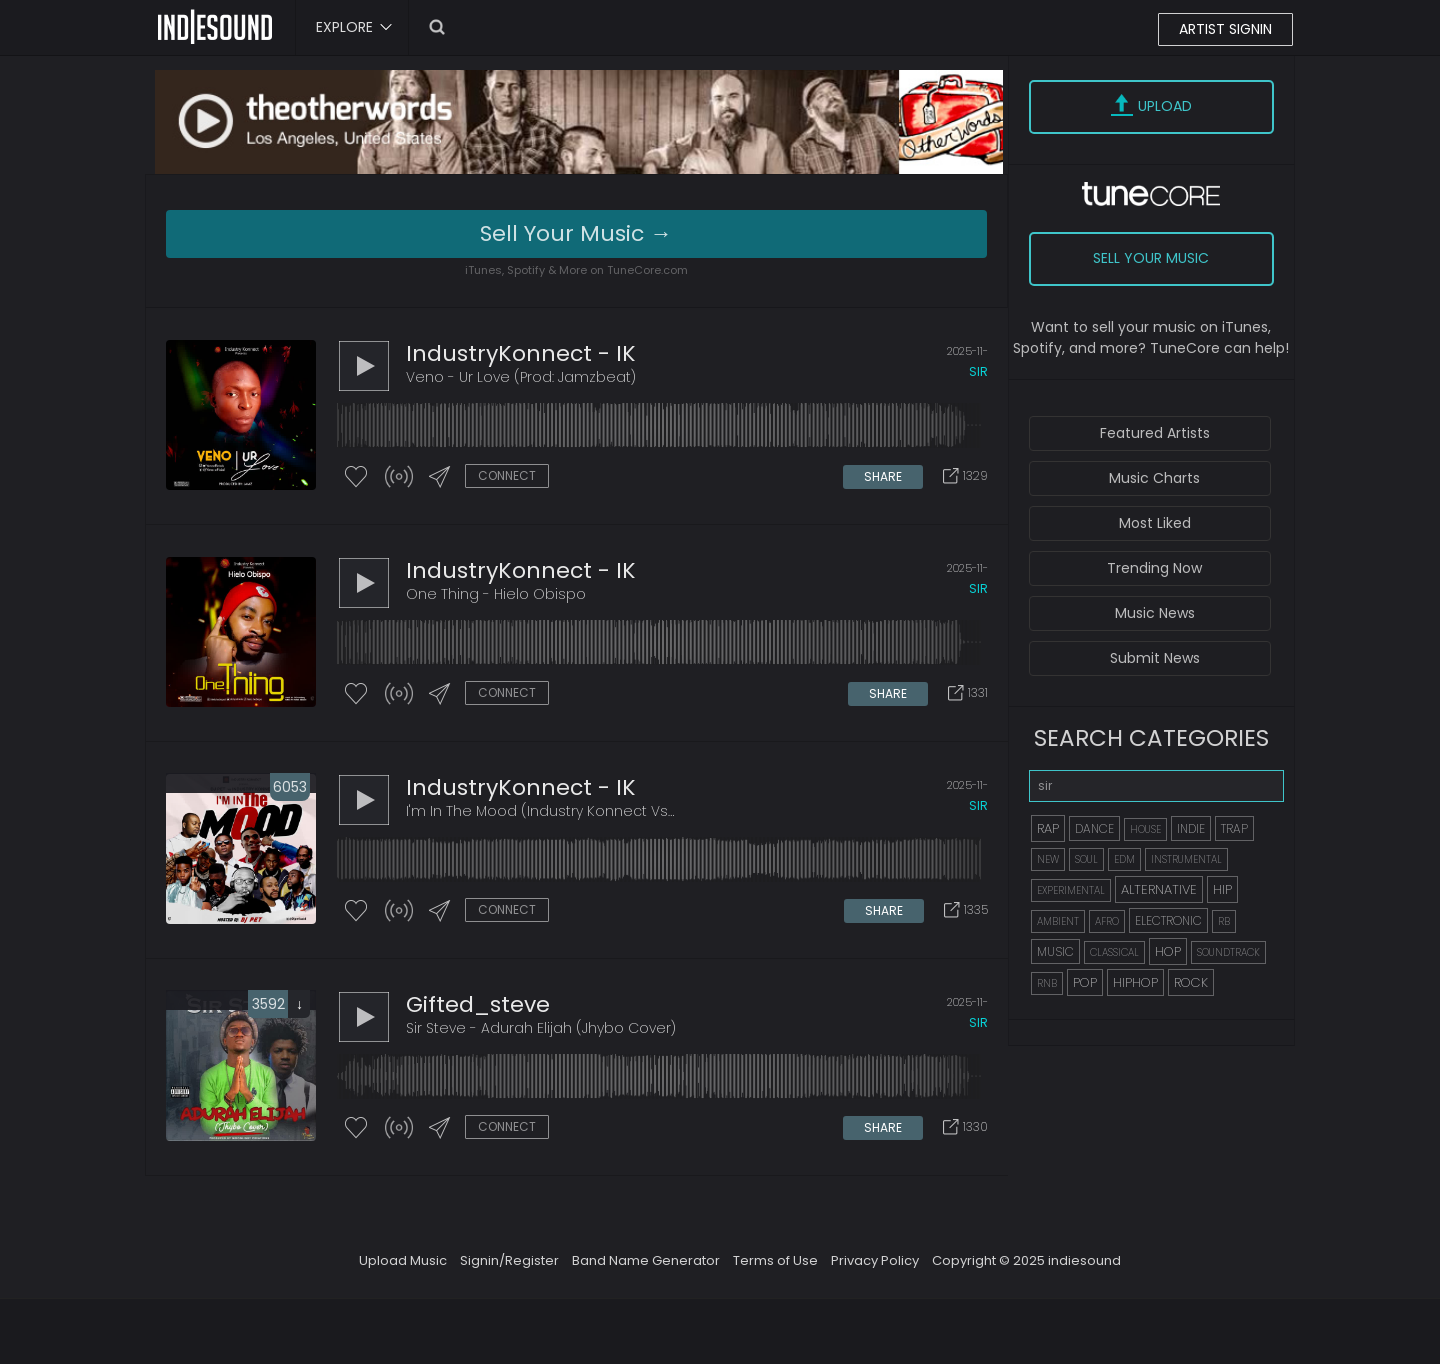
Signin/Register (509, 1260)
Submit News (1155, 658)
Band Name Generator (646, 1260)
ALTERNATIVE (1159, 889)
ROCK (1191, 982)
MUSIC (1055, 951)
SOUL (1086, 859)
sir (978, 371)
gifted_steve (478, 1004)
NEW (1048, 859)
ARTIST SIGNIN (1225, 29)
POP (1085, 982)
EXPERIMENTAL (1071, 890)
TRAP (1234, 828)
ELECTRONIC (1168, 920)
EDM (1124, 859)
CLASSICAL (1114, 952)
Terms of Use (775, 1260)
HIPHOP (1135, 982)
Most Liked (1155, 523)
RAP (1048, 828)
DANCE (1094, 828)
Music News (1155, 613)
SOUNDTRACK (1228, 952)
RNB (1047, 983)
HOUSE (1145, 829)
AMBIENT (1058, 921)
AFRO (1107, 921)
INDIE (1191, 828)
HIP (1222, 889)
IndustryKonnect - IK (521, 353)
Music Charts (1154, 478)
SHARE (883, 476)
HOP (1168, 951)
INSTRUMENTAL (1186, 859)
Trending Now (1154, 568)
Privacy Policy (875, 1260)
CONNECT (507, 475)
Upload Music (403, 1260)
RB (1224, 921)
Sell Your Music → (576, 233)
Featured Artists (1155, 433)
